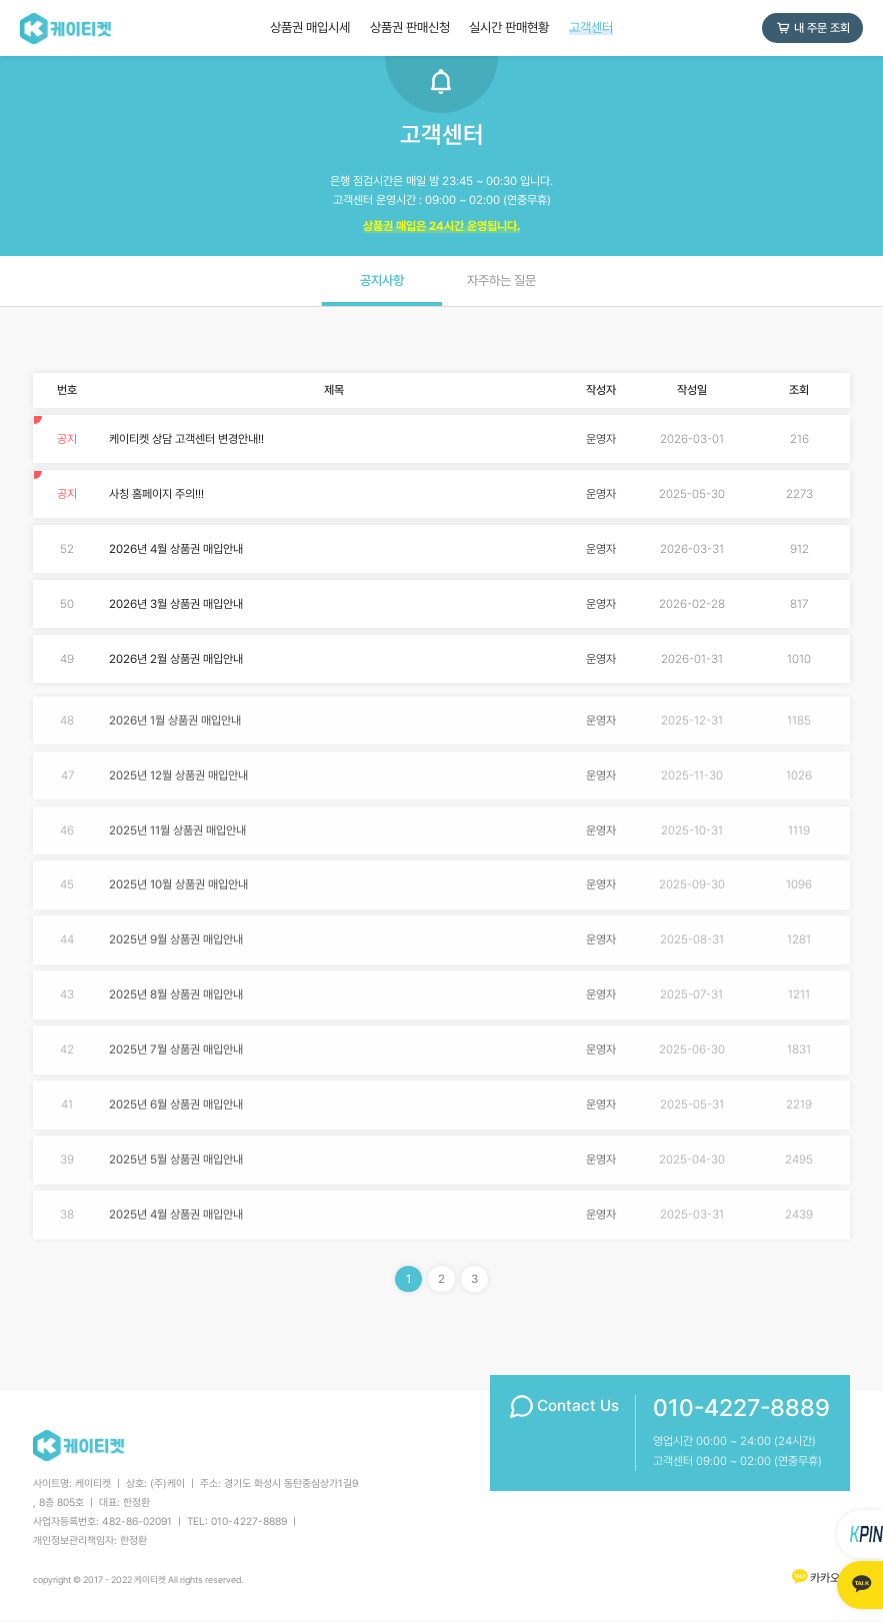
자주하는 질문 (501, 280)
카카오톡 (820, 1578)
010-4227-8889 (741, 1408)
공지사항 (382, 280)
